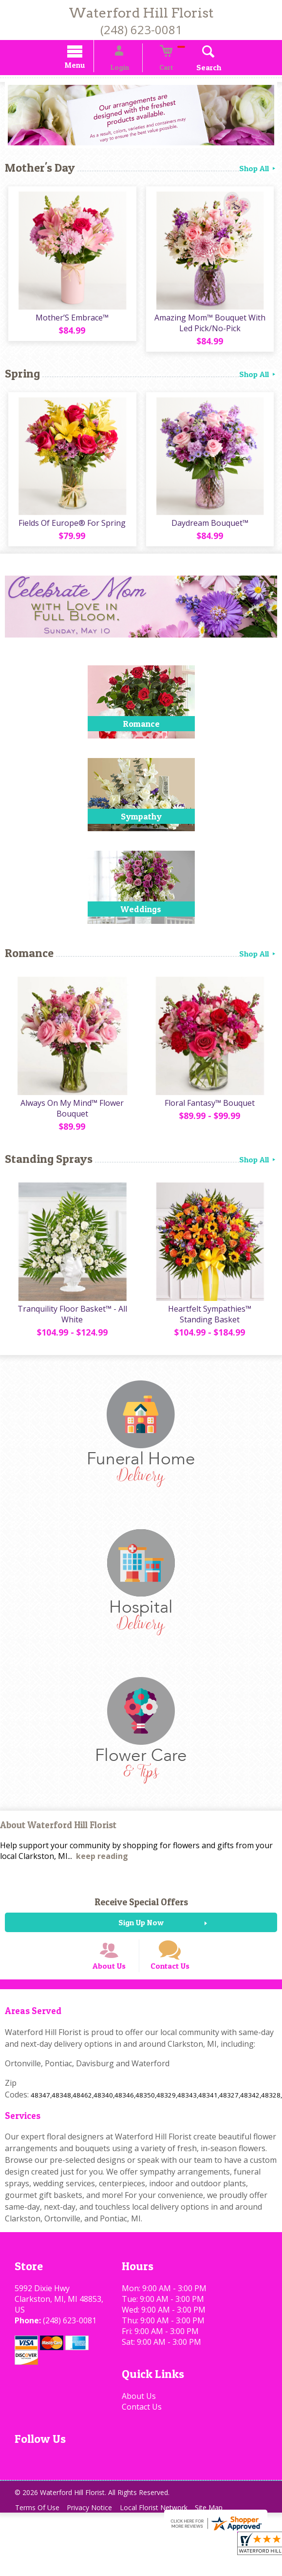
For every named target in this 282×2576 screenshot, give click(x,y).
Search (195, 69)
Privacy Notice (95, 2534)
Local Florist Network (164, 2534)
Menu (87, 66)
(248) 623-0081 (141, 29)
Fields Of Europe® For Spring (70, 530)
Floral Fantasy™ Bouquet (212, 1113)
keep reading (102, 1870)
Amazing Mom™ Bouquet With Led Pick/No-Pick (211, 327)
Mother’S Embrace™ (70, 322)
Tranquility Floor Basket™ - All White (70, 1328)
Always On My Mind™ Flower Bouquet (70, 1119)
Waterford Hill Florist (141, 13)
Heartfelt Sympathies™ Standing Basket (211, 1328)
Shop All (258, 169)
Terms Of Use (39, 2534)
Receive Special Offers (141, 1916)
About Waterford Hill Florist (58, 1839)
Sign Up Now (141, 1936)
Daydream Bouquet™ (211, 530)
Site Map (223, 2534)
